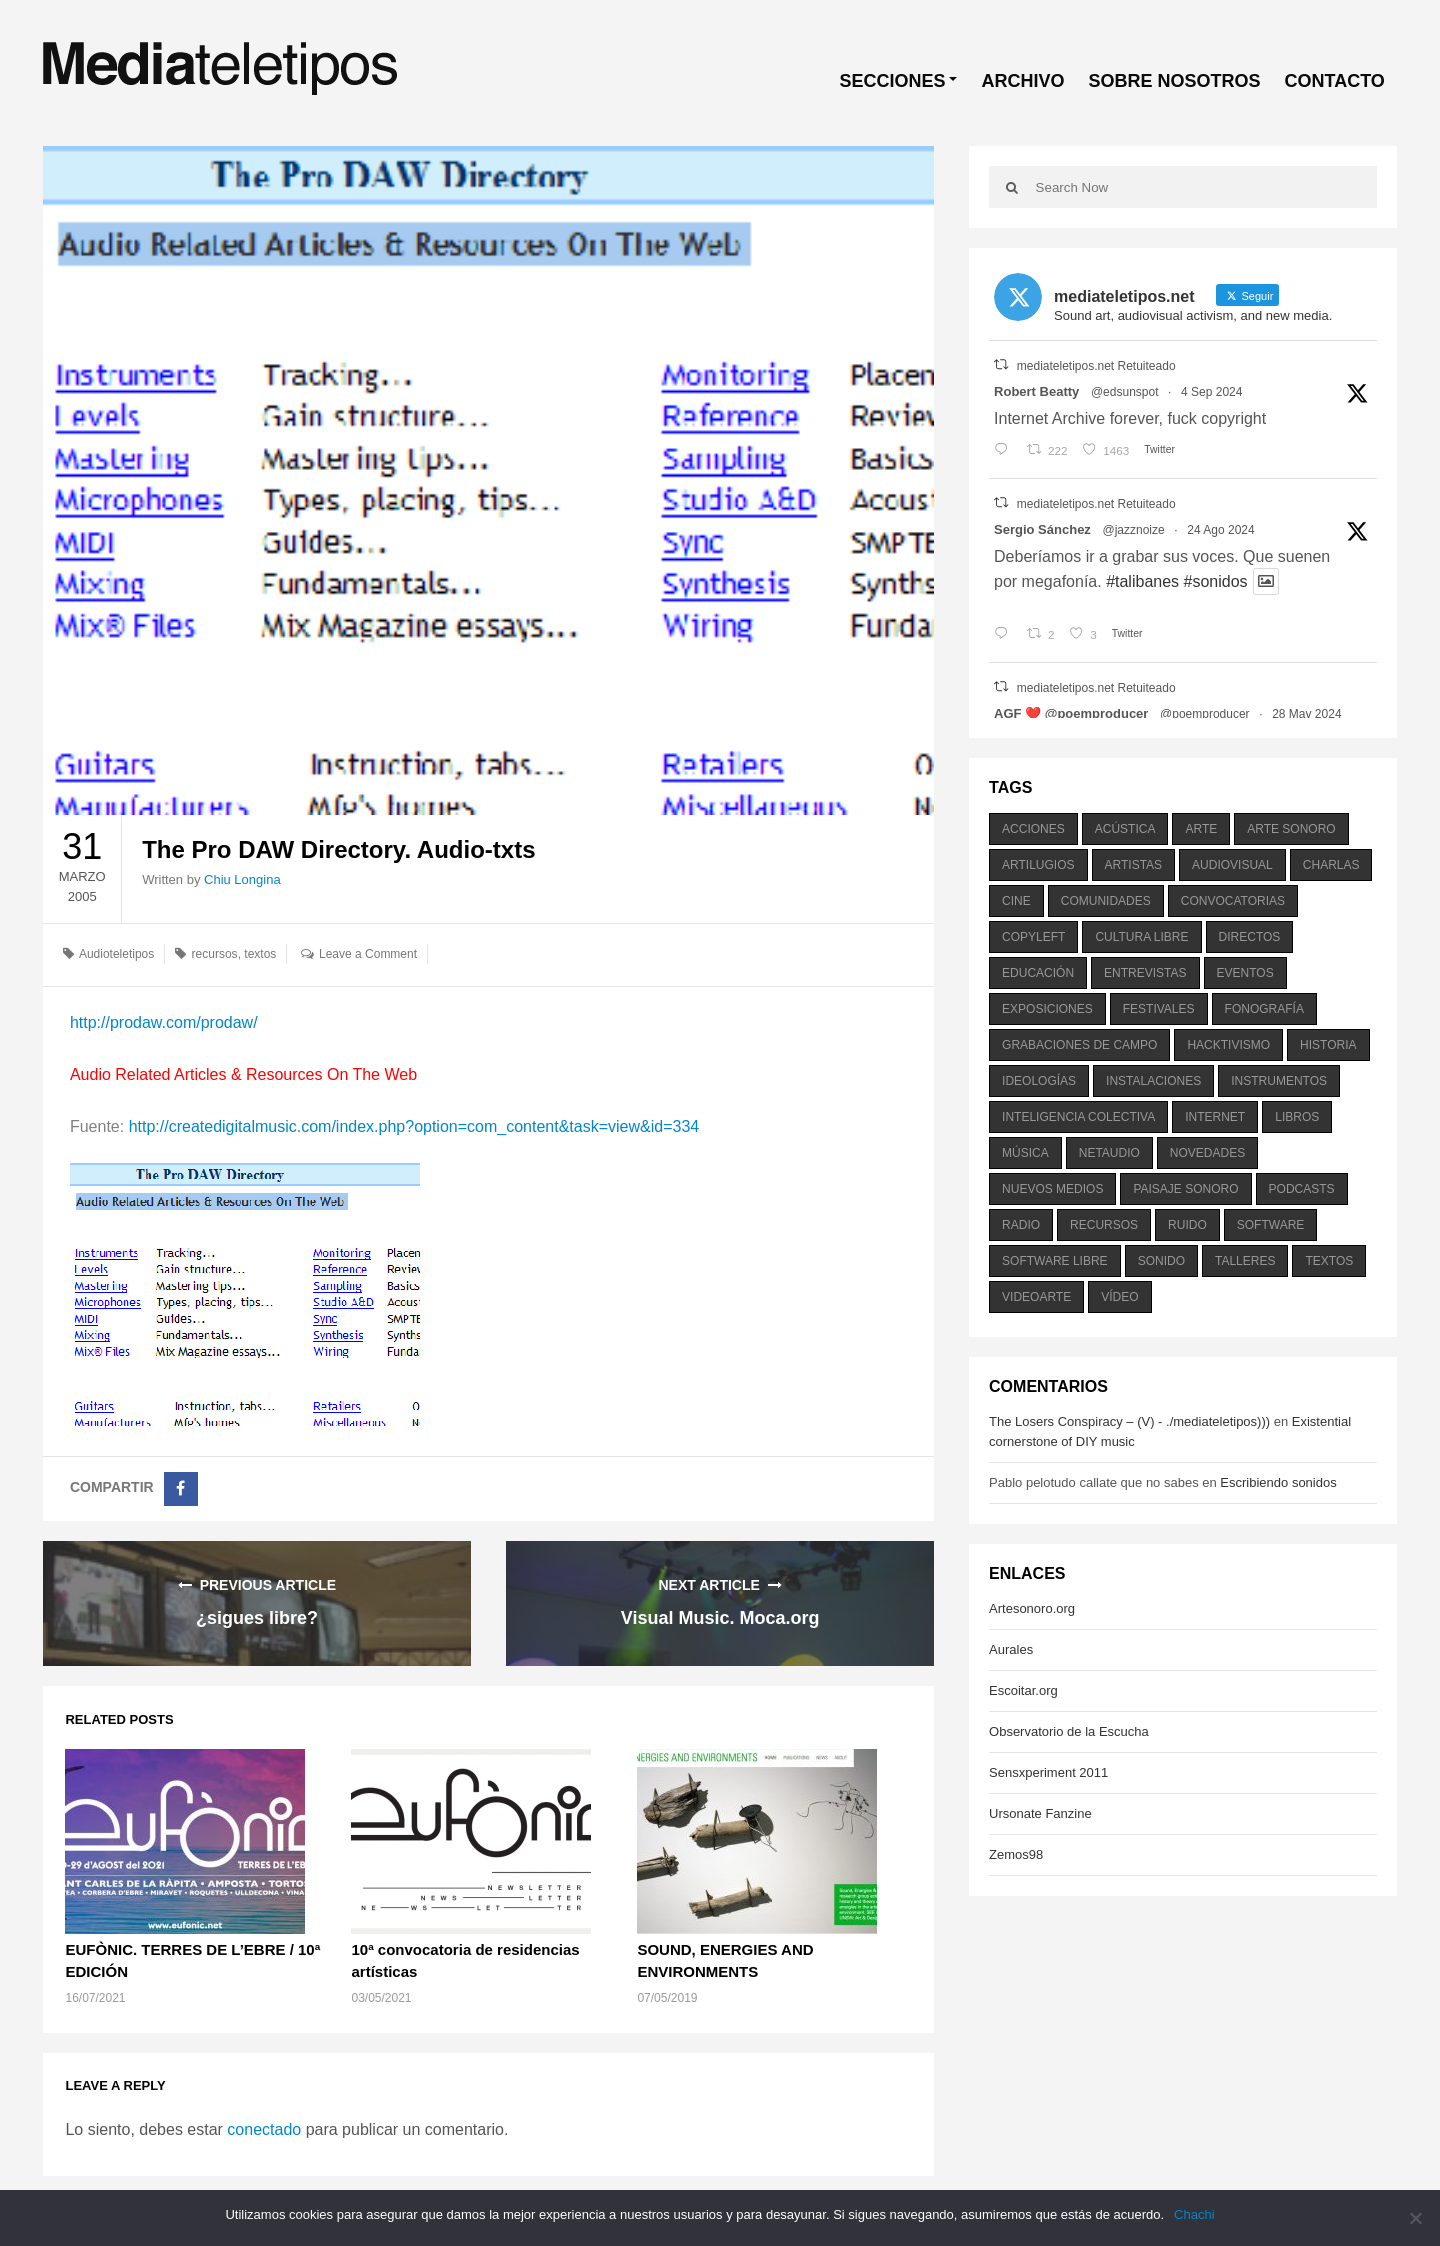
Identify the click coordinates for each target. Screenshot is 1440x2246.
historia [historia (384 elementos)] (1328, 1045)
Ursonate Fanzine (1040, 1813)
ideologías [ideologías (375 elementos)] (1039, 1081)
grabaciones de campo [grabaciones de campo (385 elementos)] (1079, 1045)
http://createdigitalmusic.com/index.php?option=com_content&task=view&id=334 (414, 1126)
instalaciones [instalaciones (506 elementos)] (1153, 1081)
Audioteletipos (116, 954)
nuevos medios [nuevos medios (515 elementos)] (1052, 1189)
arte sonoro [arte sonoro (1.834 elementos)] (1291, 829)
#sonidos (1216, 581)
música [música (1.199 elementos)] (1025, 1153)
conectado (264, 2129)
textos (260, 954)
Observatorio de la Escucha (1069, 1731)
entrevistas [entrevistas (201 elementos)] (1145, 973)
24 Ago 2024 (1220, 530)
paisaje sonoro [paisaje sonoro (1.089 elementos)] (1185, 1189)
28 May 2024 (1306, 714)
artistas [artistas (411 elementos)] (1134, 865)
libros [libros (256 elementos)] (1297, 1117)
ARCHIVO (1022, 81)
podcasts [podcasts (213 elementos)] (1302, 1189)
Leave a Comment (368, 954)
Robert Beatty (1036, 391)
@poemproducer (1205, 714)
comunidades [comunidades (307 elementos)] (1106, 901)
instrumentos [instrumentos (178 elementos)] (1279, 1081)
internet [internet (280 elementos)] (1215, 1117)
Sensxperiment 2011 (1048, 1772)
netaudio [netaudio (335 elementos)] (1109, 1153)
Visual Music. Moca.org (720, 1618)
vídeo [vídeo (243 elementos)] (1119, 1297)
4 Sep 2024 (1211, 392)
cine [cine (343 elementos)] (1016, 901)
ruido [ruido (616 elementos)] (1187, 1225)
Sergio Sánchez (1042, 529)
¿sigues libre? (257, 1618)
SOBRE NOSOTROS (1174, 81)
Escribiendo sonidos (1278, 1482)
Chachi (1194, 2214)
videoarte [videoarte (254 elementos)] (1036, 1297)
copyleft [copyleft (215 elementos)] (1033, 937)
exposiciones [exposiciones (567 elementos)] (1047, 1009)
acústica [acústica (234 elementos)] (1125, 829)
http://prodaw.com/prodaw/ (164, 1022)
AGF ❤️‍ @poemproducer (1071, 713)
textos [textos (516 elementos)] (1329, 1261)
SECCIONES (892, 81)
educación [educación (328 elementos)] (1038, 973)
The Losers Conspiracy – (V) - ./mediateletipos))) (1129, 1421)
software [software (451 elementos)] (1271, 1225)
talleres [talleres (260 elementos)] (1245, 1261)
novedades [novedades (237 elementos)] (1207, 1153)
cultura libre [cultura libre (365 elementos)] (1141, 937)
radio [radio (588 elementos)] (1021, 1225)
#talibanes (1142, 581)
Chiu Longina (242, 879)
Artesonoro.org (1032, 1608)
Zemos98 (1016, 1854)
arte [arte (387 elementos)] (1201, 829)
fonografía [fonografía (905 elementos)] (1264, 1009)
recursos (215, 954)
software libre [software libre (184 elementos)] (1055, 1261)
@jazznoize (1133, 530)
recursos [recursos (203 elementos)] (1104, 1225)
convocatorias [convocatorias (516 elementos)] (1233, 901)
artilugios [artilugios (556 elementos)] (1038, 865)
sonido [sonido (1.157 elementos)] (1161, 1261)
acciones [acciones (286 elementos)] (1033, 829)
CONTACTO (1334, 81)
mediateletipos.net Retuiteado (1096, 366)
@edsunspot (1125, 392)
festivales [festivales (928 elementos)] (1159, 1009)
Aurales (1011, 1649)
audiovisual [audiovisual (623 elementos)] (1232, 865)
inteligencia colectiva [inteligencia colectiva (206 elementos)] (1078, 1117)
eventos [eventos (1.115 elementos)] (1245, 973)
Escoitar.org (1023, 1690)
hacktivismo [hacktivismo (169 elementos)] (1228, 1045)
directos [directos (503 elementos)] (1250, 937)
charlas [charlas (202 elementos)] (1331, 865)
